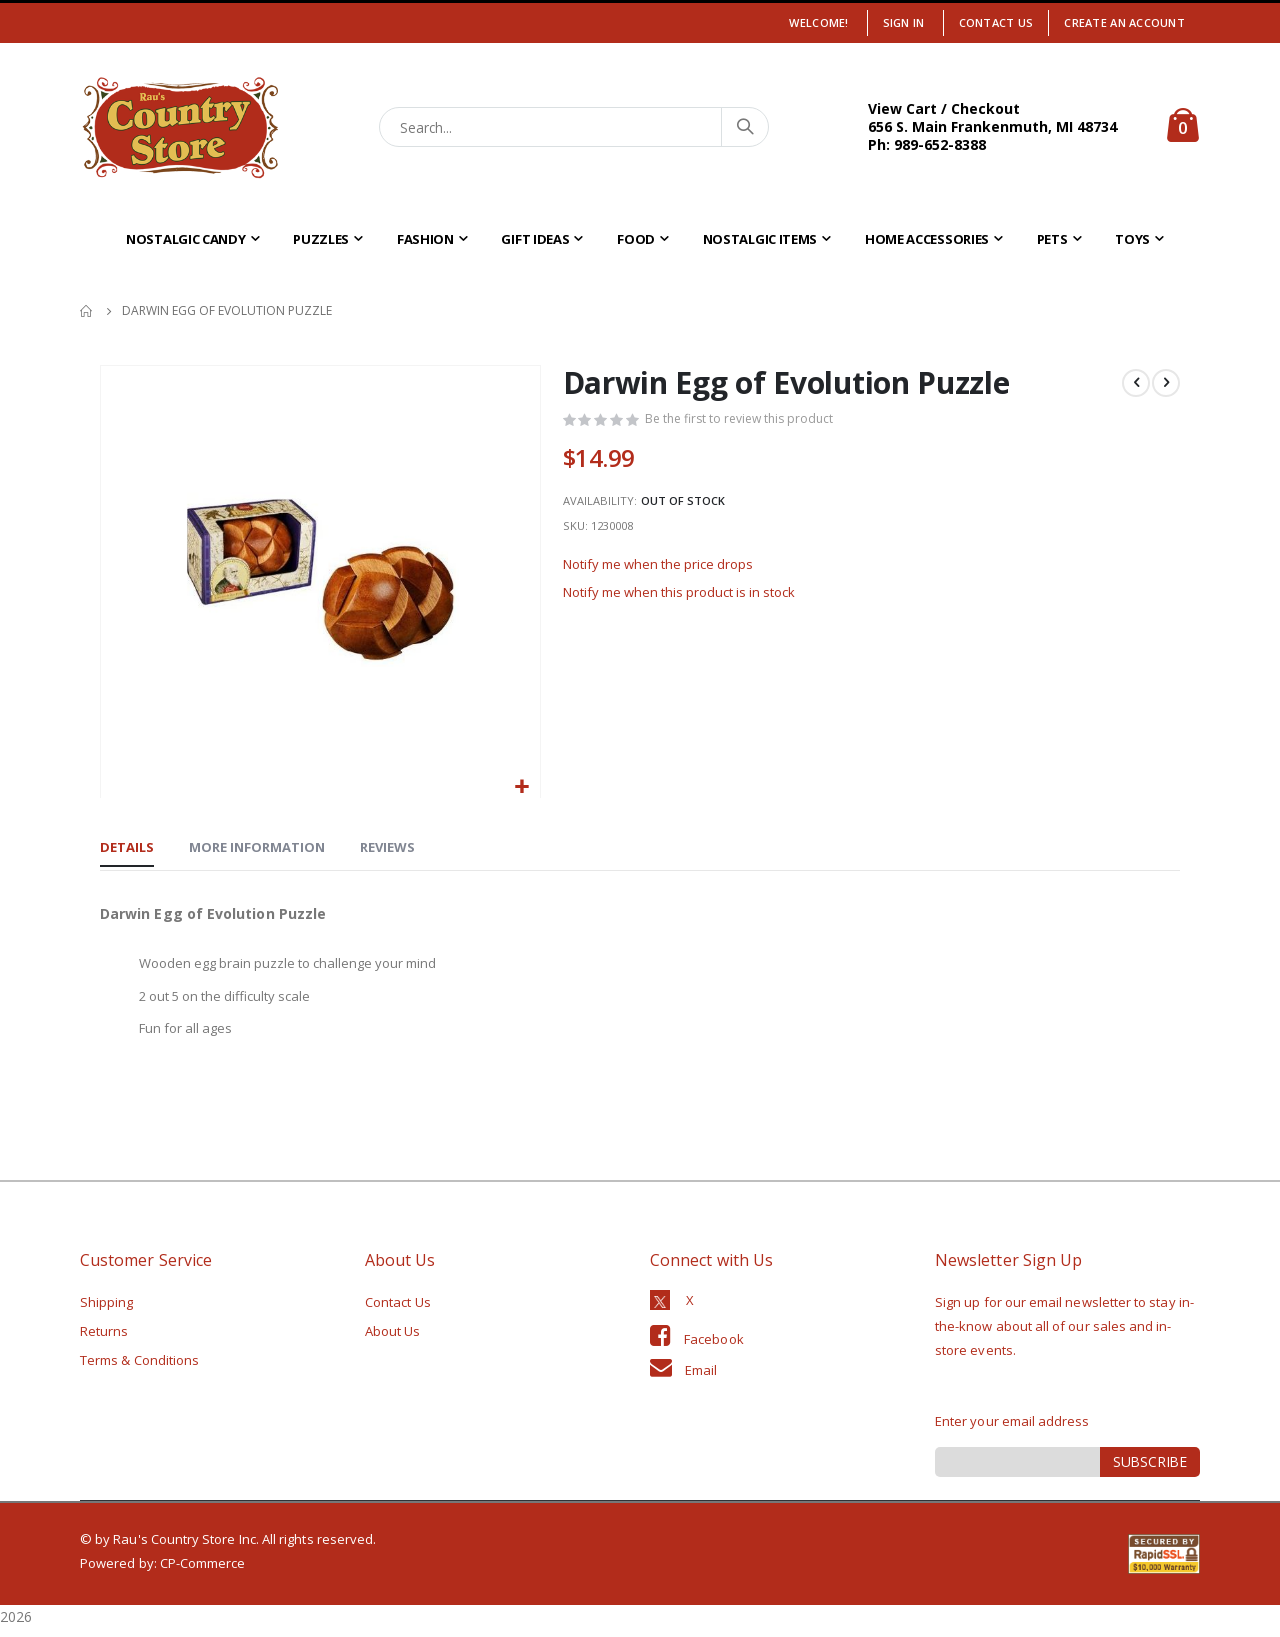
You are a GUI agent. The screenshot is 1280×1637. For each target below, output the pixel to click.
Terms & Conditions (139, 1368)
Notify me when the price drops (665, 577)
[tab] (127, 850)
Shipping (107, 1310)
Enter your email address (1012, 1429)
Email (701, 1378)
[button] (522, 787)
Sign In (904, 22)
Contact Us (996, 22)
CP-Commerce (203, 1571)
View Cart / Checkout (944, 108)
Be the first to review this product (745, 421)
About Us (393, 1339)
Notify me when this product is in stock (689, 608)
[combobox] (574, 127)
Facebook (714, 1347)
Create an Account (1124, 22)
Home (87, 311)
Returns (104, 1339)
